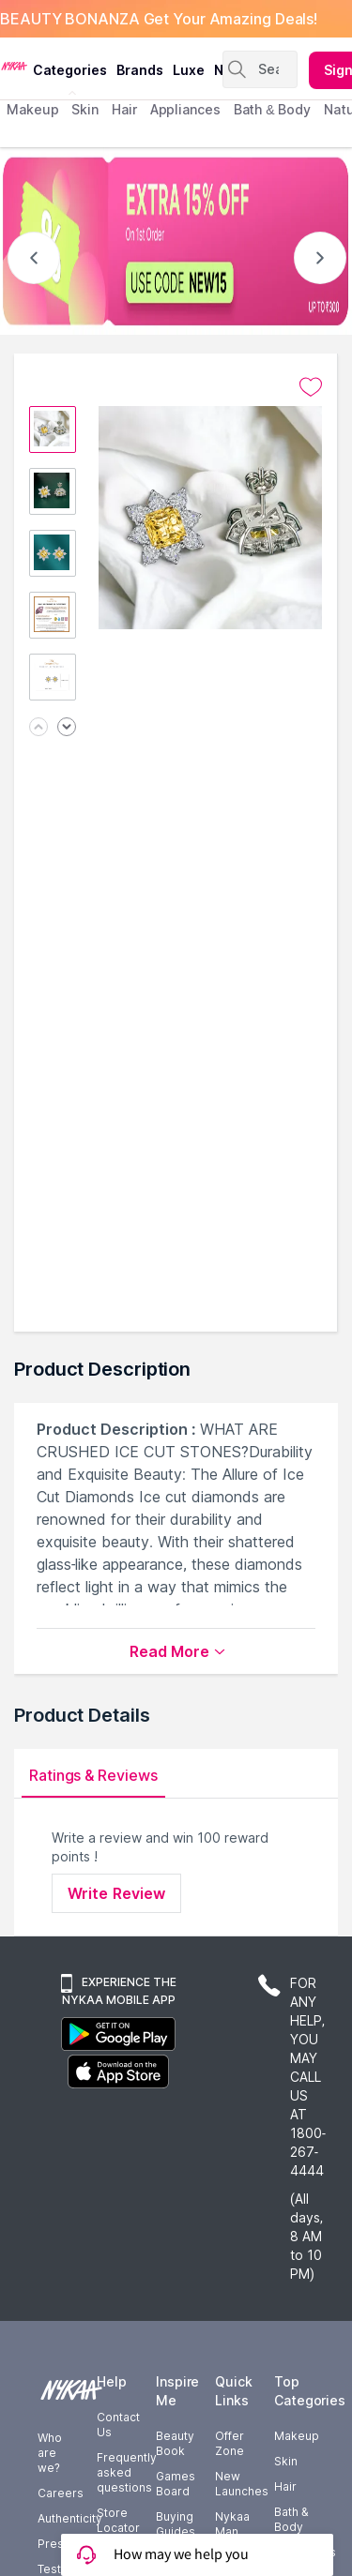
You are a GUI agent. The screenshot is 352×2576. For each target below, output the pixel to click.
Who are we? (50, 2453)
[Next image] (66, 728)
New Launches (241, 2483)
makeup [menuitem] (32, 109)
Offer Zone (229, 2443)
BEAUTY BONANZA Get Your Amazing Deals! (158, 18)
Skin (286, 2461)
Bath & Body (291, 2519)
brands (139, 70)
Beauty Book (175, 2443)
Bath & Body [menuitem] (272, 109)
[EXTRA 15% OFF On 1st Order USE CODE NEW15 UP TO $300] (176, 241)
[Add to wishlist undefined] (310, 387)
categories (70, 70)
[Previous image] (38, 728)
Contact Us (118, 2424)
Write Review (116, 1893)
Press (54, 2544)
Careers (61, 2493)
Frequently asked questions (127, 2472)
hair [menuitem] (124, 109)
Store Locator (118, 2520)
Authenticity (70, 2518)
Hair (285, 2486)
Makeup (296, 2436)
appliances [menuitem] (185, 109)
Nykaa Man (232, 2523)
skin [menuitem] (85, 109)
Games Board (175, 2483)
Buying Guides (175, 2523)
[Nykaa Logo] (14, 64)
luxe (189, 70)
